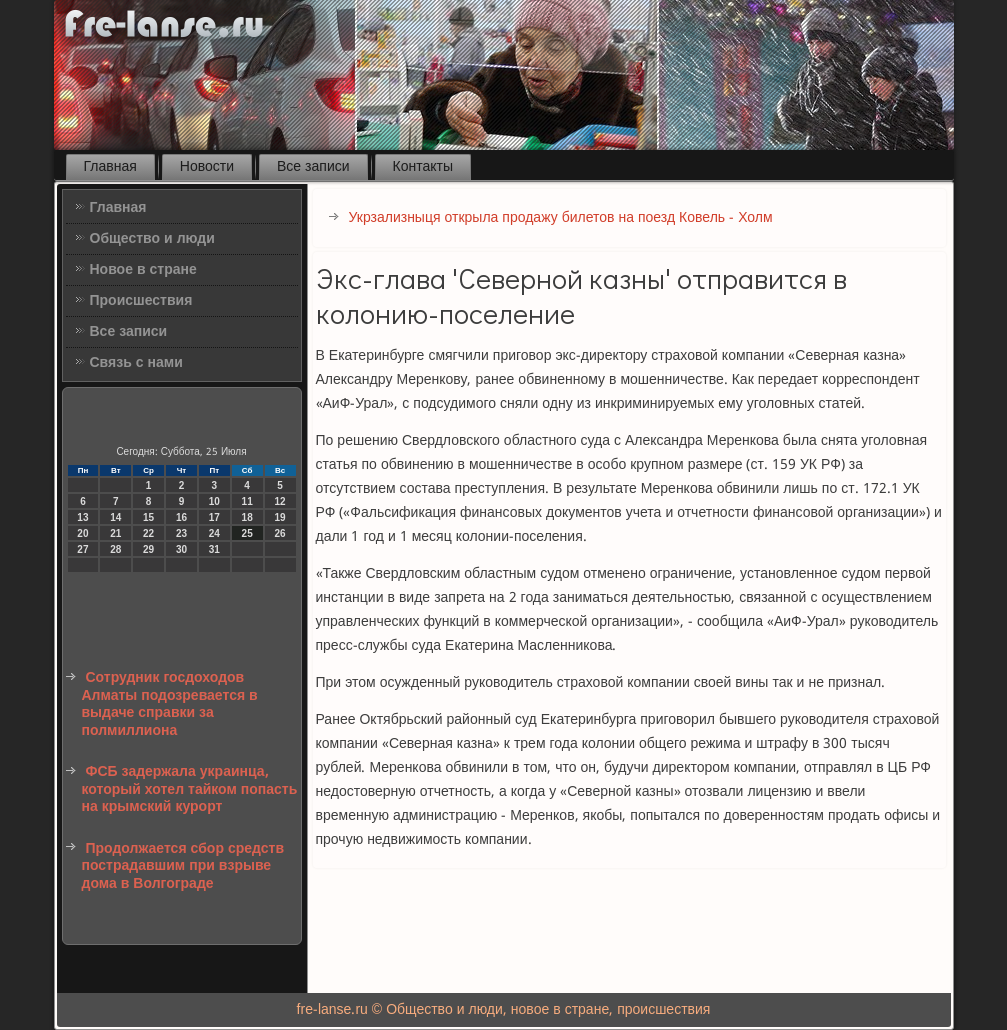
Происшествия (141, 301)
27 (82, 549)
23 (181, 533)
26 (279, 533)
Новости (207, 167)
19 (279, 517)
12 (279, 501)
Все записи (313, 167)
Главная (110, 167)
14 (115, 517)
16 (181, 517)
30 (181, 549)
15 (148, 517)
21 (115, 533)
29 (148, 549)
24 (214, 533)
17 (214, 517)
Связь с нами (136, 363)
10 (214, 501)
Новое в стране (143, 270)
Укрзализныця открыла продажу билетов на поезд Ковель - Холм (561, 218)
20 (82, 533)
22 (148, 533)
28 (115, 549)
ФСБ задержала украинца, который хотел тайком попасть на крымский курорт (190, 789)
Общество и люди (152, 239)
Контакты (423, 167)
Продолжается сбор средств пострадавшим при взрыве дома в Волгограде (183, 866)
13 (82, 517)
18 (247, 517)
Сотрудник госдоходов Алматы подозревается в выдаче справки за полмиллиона (170, 704)
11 (247, 501)
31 (214, 549)
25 (247, 533)
